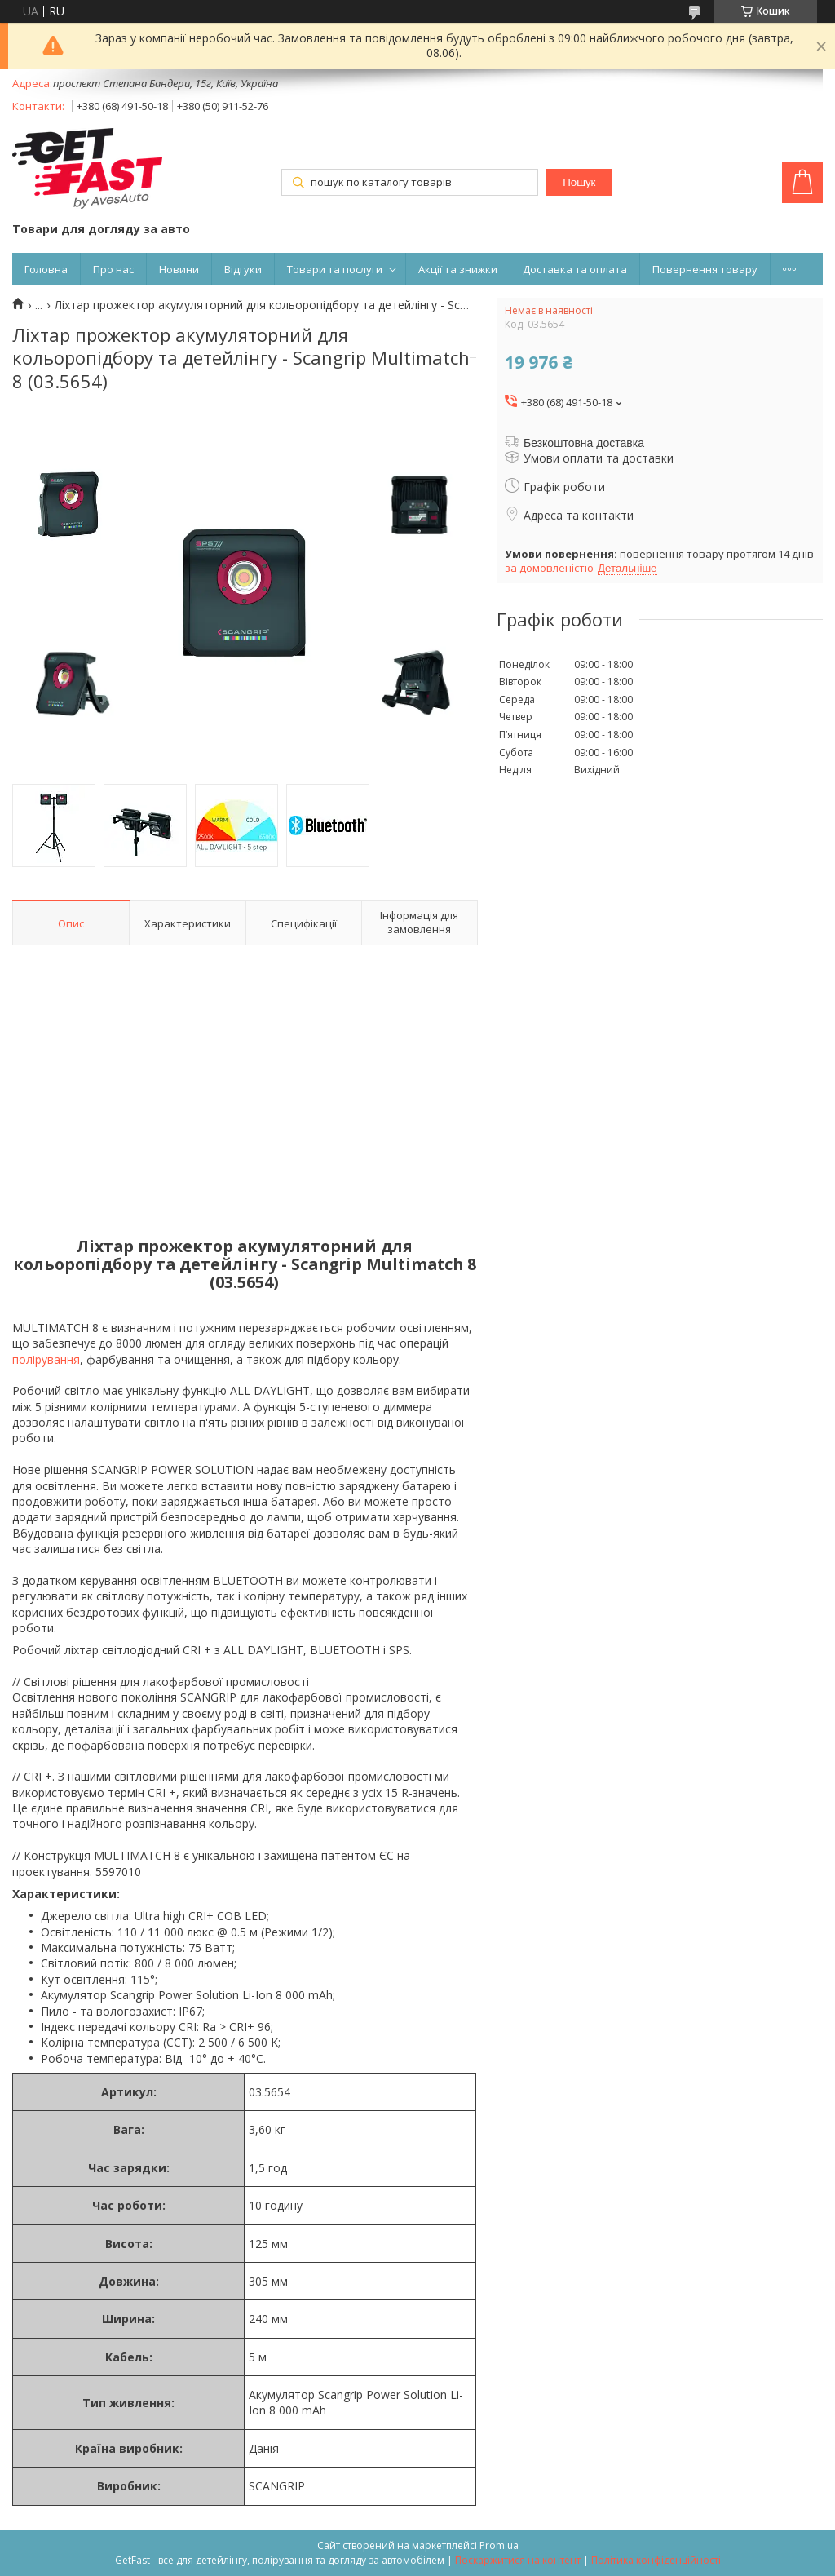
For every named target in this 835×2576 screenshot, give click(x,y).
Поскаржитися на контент (518, 2560)
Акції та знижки (457, 269)
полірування (46, 1359)
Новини (179, 269)
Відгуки (243, 269)
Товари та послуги (334, 269)
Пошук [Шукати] (579, 182)
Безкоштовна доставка (584, 442)
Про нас (113, 269)
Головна (46, 269)
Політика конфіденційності (656, 2560)
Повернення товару (705, 269)
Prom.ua (499, 2545)
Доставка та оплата (575, 269)
